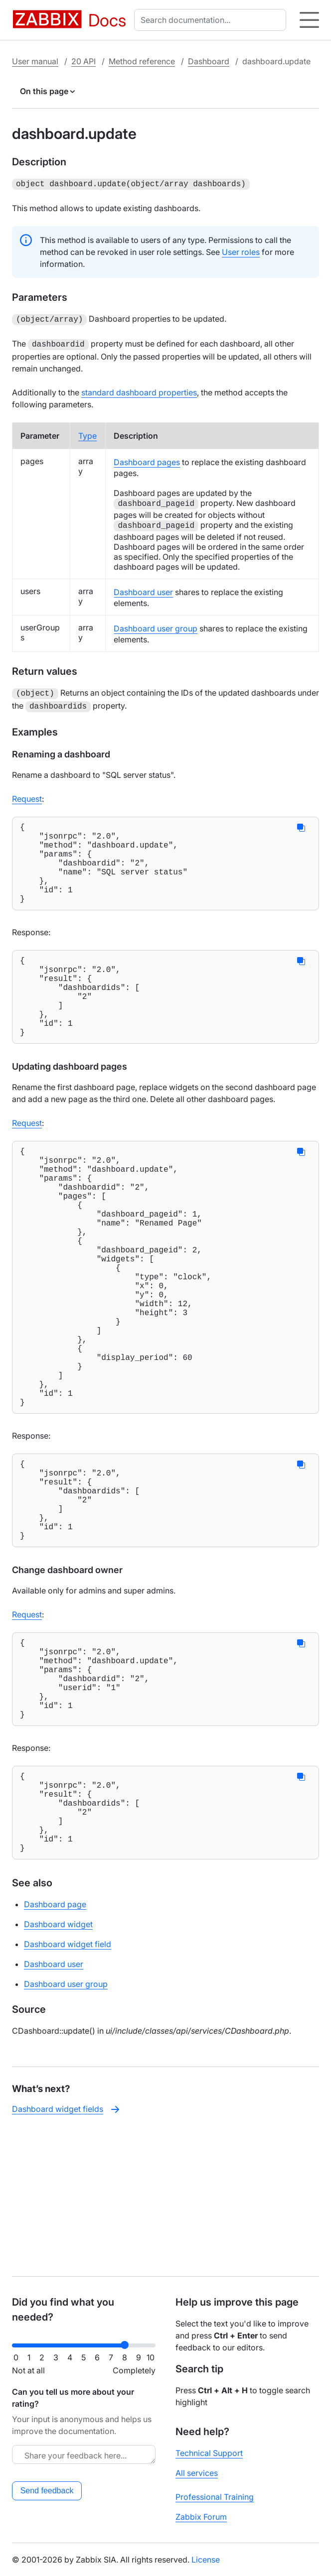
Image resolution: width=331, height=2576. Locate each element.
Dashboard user (143, 589)
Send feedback (47, 2490)
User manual (35, 61)
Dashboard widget (58, 2067)
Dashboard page (55, 2047)
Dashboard (208, 61)
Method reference (142, 61)
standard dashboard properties (139, 389)
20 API (83, 61)
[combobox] (212, 19)
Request (27, 794)
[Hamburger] (309, 20)
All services (196, 2473)
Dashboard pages (147, 459)
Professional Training (214, 2497)
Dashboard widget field (67, 2086)
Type (87, 433)
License (205, 2560)
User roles (241, 251)
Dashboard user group (155, 625)
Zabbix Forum (201, 2517)
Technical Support (209, 2453)
